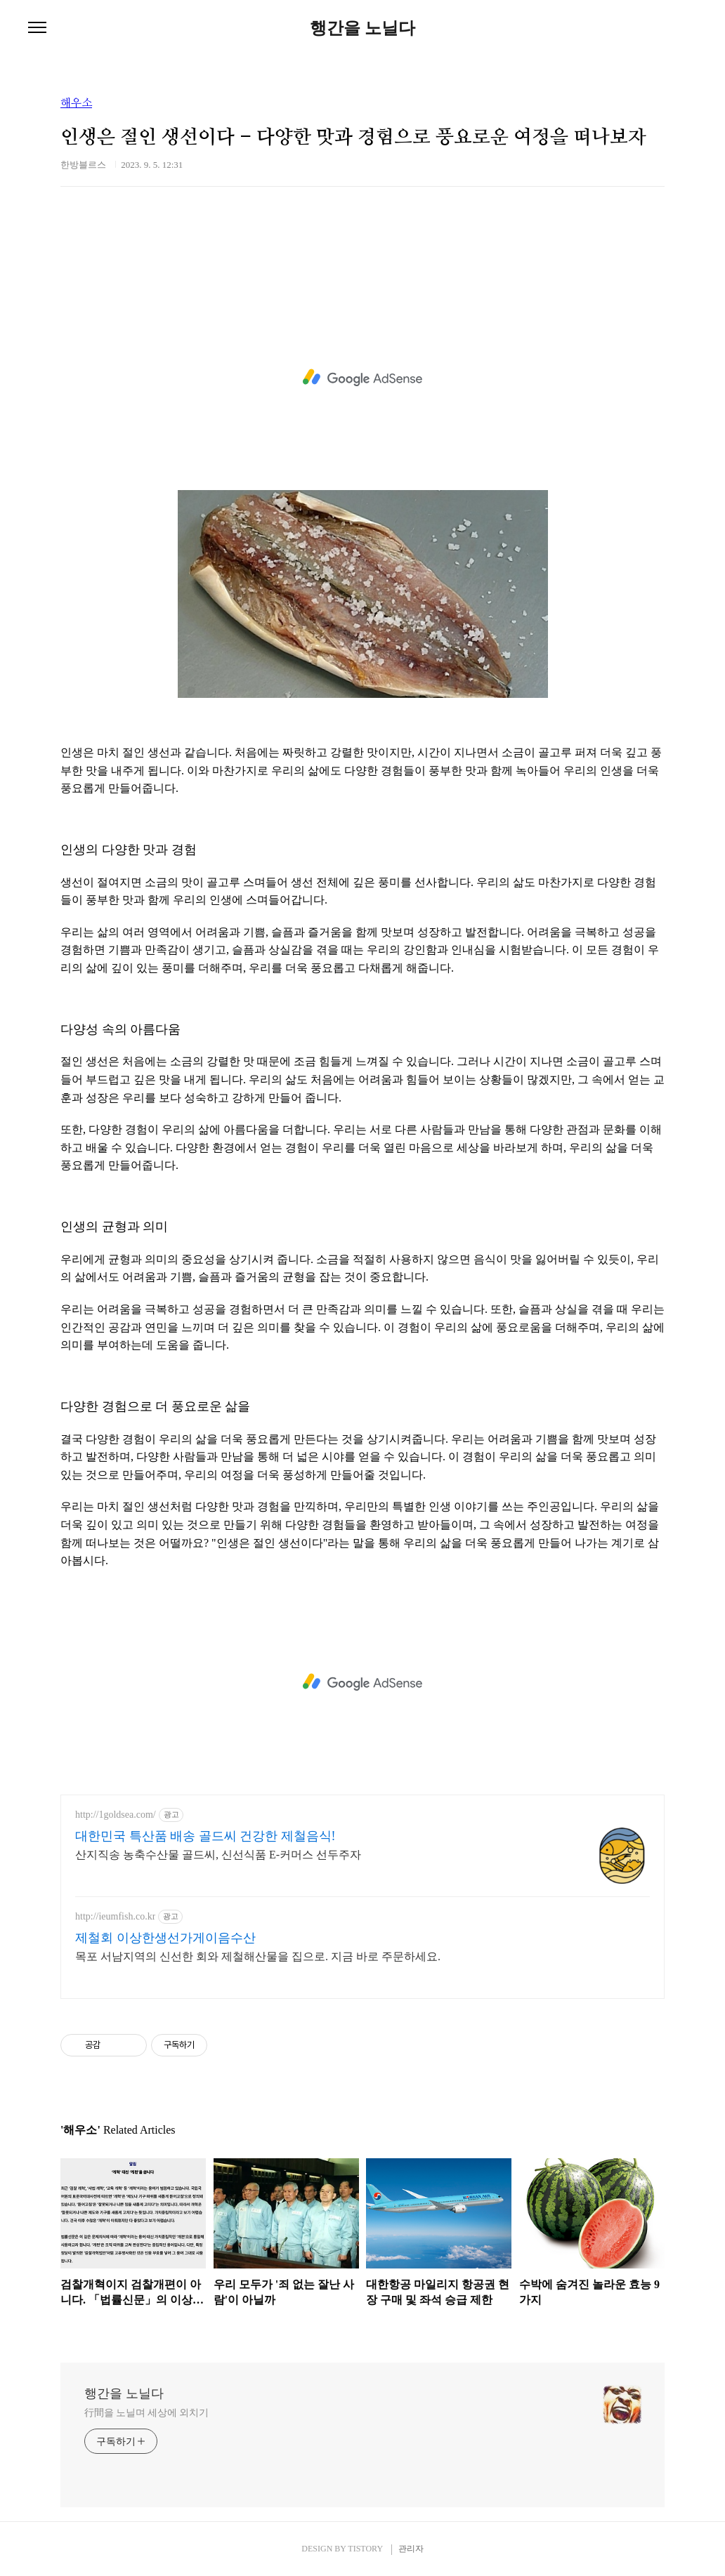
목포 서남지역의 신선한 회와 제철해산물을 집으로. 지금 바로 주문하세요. (257, 1956)
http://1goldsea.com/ (115, 1814)
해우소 (76, 103)
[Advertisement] (362, 377)
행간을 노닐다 (362, 28)
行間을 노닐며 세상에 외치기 (146, 2412)
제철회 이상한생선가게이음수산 (165, 1938)
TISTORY (365, 2549)
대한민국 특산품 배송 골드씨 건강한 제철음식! (205, 1836)
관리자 (411, 2549)
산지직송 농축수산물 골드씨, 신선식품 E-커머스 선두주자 (218, 1855)
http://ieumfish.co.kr (115, 1916)
